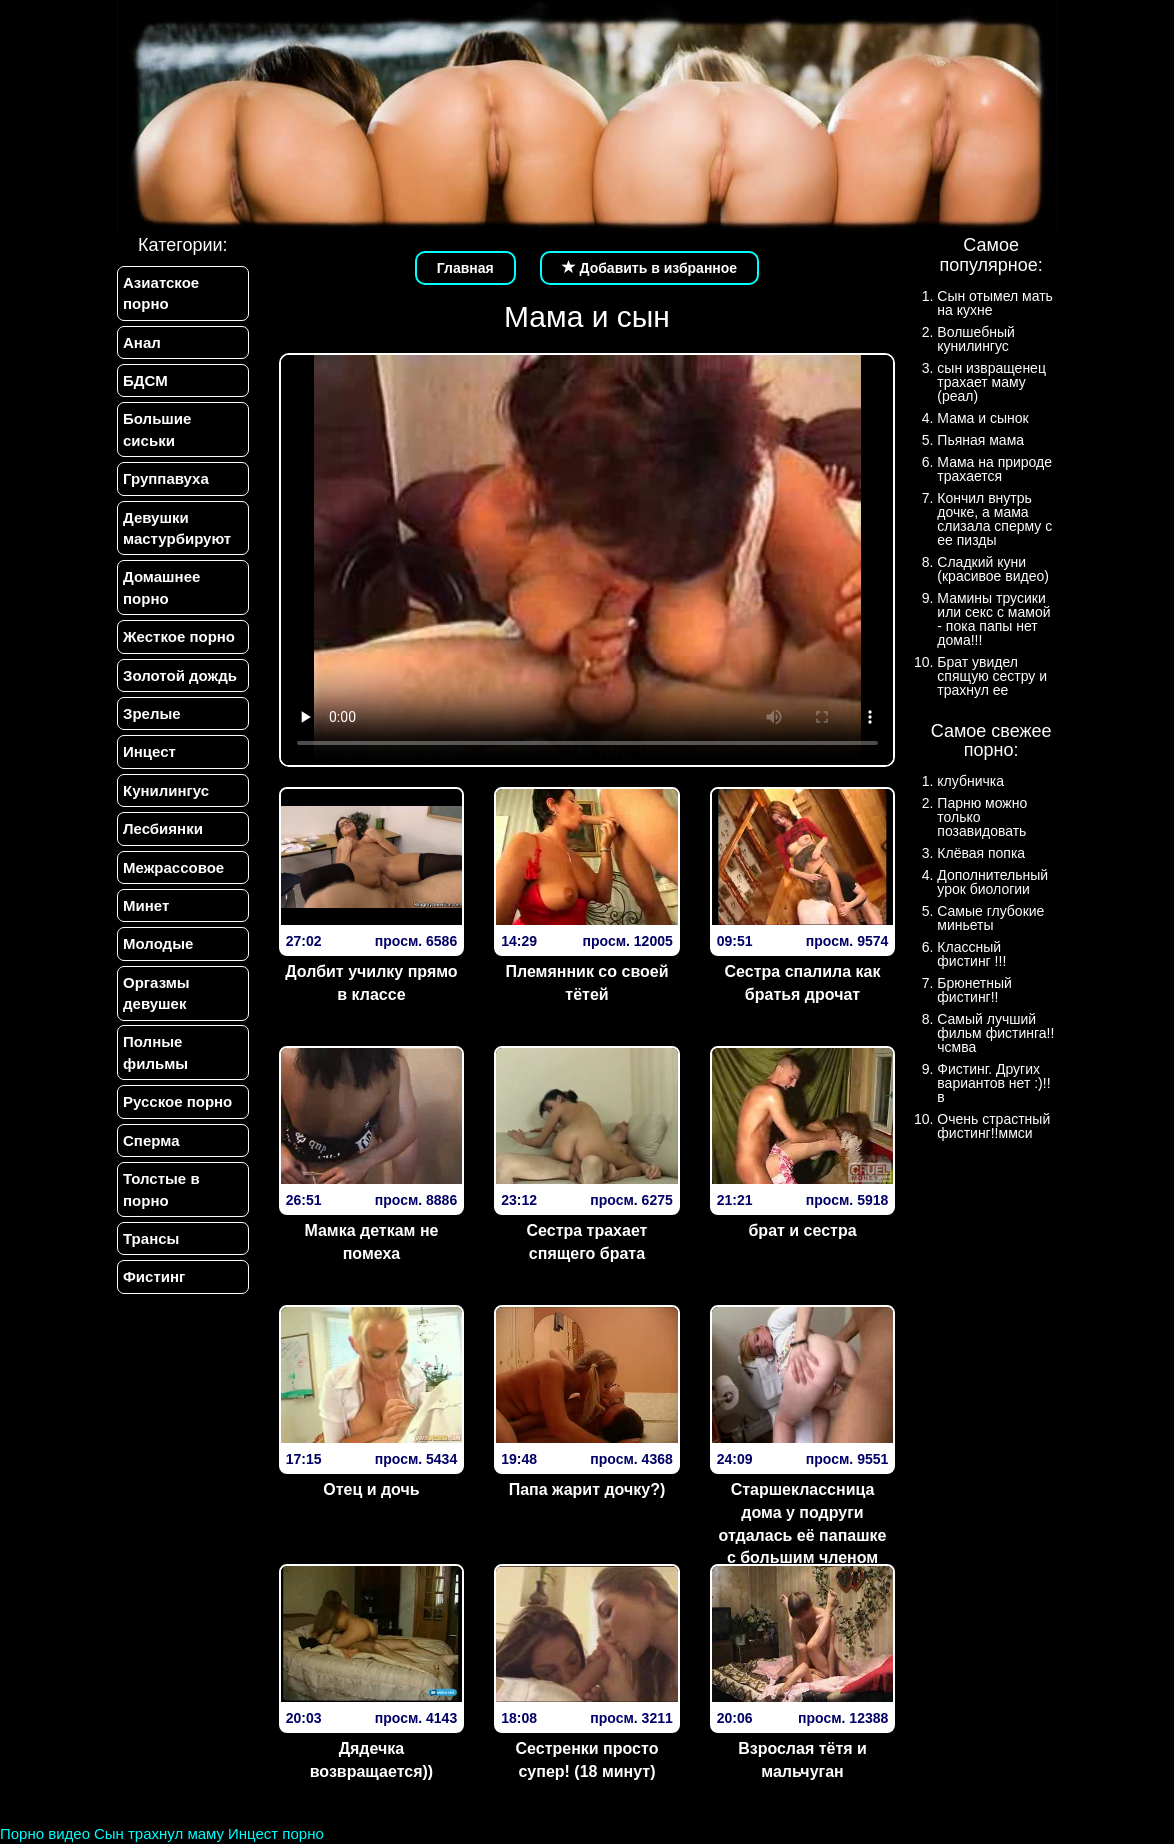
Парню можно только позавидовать (982, 817)
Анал (142, 342)
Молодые (158, 944)
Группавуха (166, 478)
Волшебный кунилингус (975, 339)
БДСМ (145, 380)
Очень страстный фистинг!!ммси (993, 1126)
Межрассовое (173, 867)
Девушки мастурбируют (177, 528)
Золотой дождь (180, 675)
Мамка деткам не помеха (371, 1242)
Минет (146, 905)
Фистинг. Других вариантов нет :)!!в (993, 1083)
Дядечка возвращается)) (371, 1760)
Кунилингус (166, 790)
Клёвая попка (981, 853)
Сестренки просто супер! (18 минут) (587, 1760)
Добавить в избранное (650, 268)
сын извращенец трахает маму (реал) (991, 382)
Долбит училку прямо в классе (371, 983)
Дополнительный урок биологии (992, 882)
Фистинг (154, 1277)
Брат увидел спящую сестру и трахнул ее (992, 676)
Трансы (151, 1239)
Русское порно (177, 1102)
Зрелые (152, 713)
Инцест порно (276, 1833)
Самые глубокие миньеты (990, 918)
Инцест (149, 752)
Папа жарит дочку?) (587, 1489)
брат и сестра (802, 1230)
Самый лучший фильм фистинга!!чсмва (995, 1033)
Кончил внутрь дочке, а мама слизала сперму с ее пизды (994, 519)
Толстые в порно (161, 1190)
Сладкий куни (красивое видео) (993, 569)
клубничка (970, 781)
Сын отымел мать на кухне (995, 303)
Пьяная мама (980, 440)
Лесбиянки (163, 828)
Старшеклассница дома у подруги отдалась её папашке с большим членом (803, 1524)
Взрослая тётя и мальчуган (802, 1760)
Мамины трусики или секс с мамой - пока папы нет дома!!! (993, 619)
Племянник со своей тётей (586, 983)
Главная (465, 268)
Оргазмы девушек (156, 993)
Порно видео (45, 1833)
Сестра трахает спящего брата (587, 1242)
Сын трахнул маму (159, 1833)
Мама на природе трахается (994, 469)
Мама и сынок (982, 418)
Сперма (151, 1140)
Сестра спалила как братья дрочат (803, 983)
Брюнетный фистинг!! (974, 990)
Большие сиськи (157, 429)
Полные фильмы (155, 1053)
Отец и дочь (371, 1489)
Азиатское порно (161, 293)
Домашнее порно (161, 588)
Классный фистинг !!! (971, 954)
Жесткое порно (179, 636)
